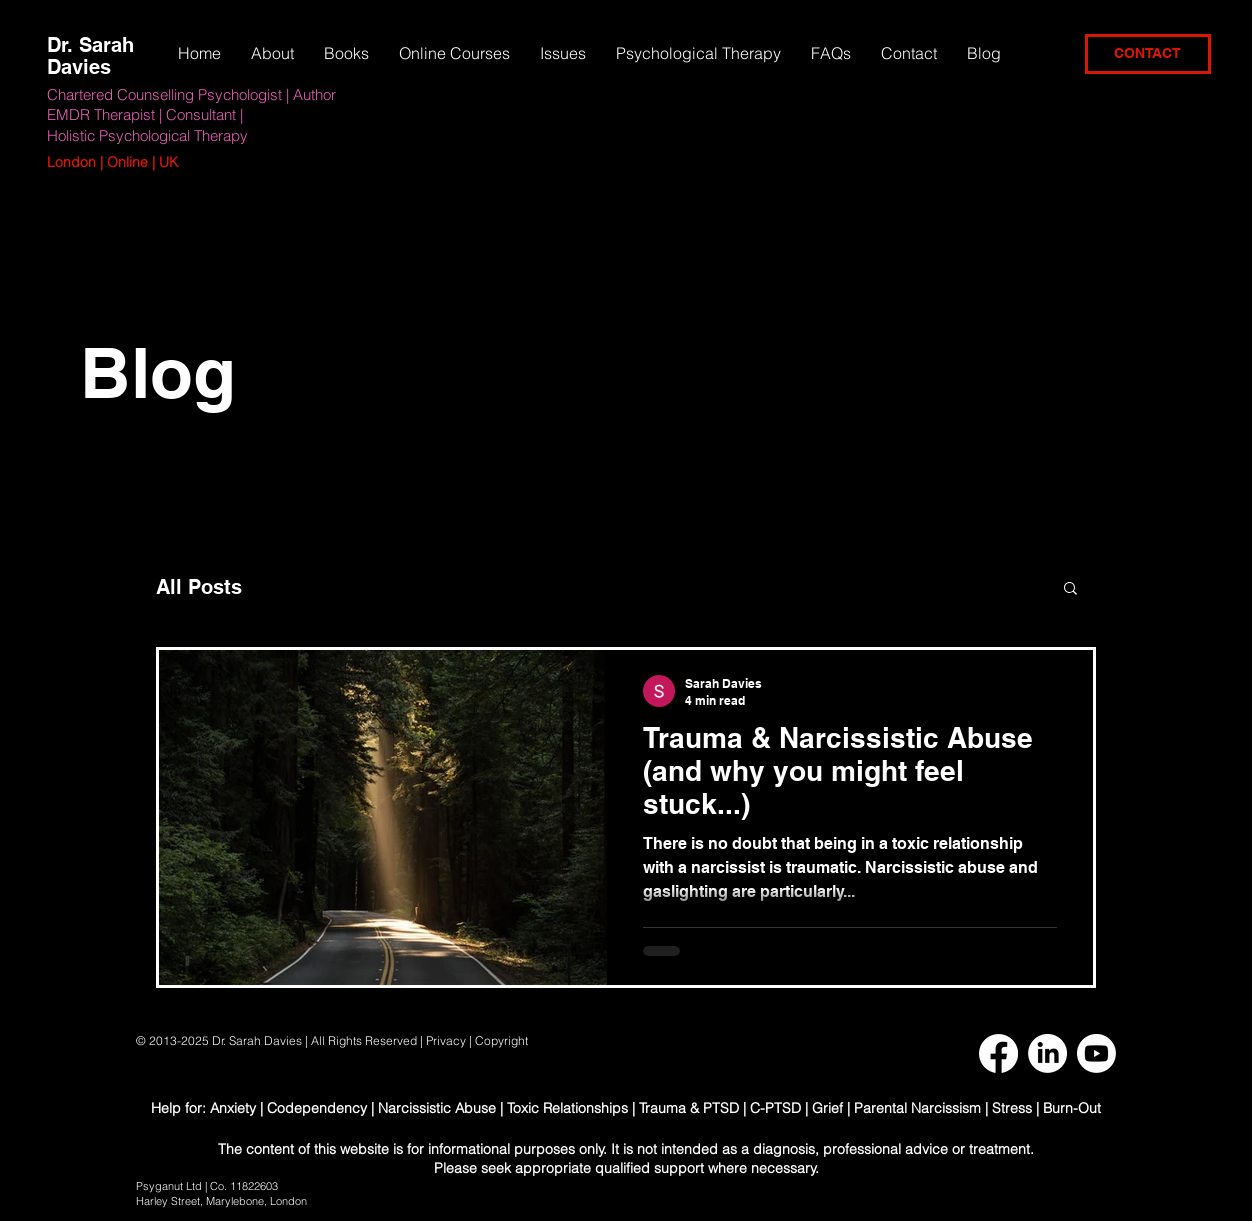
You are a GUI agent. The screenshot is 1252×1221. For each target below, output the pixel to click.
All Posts (199, 587)
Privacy (446, 1040)
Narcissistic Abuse (437, 1108)
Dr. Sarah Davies (90, 56)
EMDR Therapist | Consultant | (145, 114)
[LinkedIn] (1047, 1053)
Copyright (503, 1040)
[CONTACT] (1148, 54)
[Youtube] (1096, 1053)
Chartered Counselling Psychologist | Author (191, 94)
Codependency (317, 1108)
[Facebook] (998, 1053)
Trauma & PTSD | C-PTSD (720, 1108)
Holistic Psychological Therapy (147, 135)
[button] (563, 53)
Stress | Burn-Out (1046, 1108)
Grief (827, 1108)
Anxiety (235, 1108)
